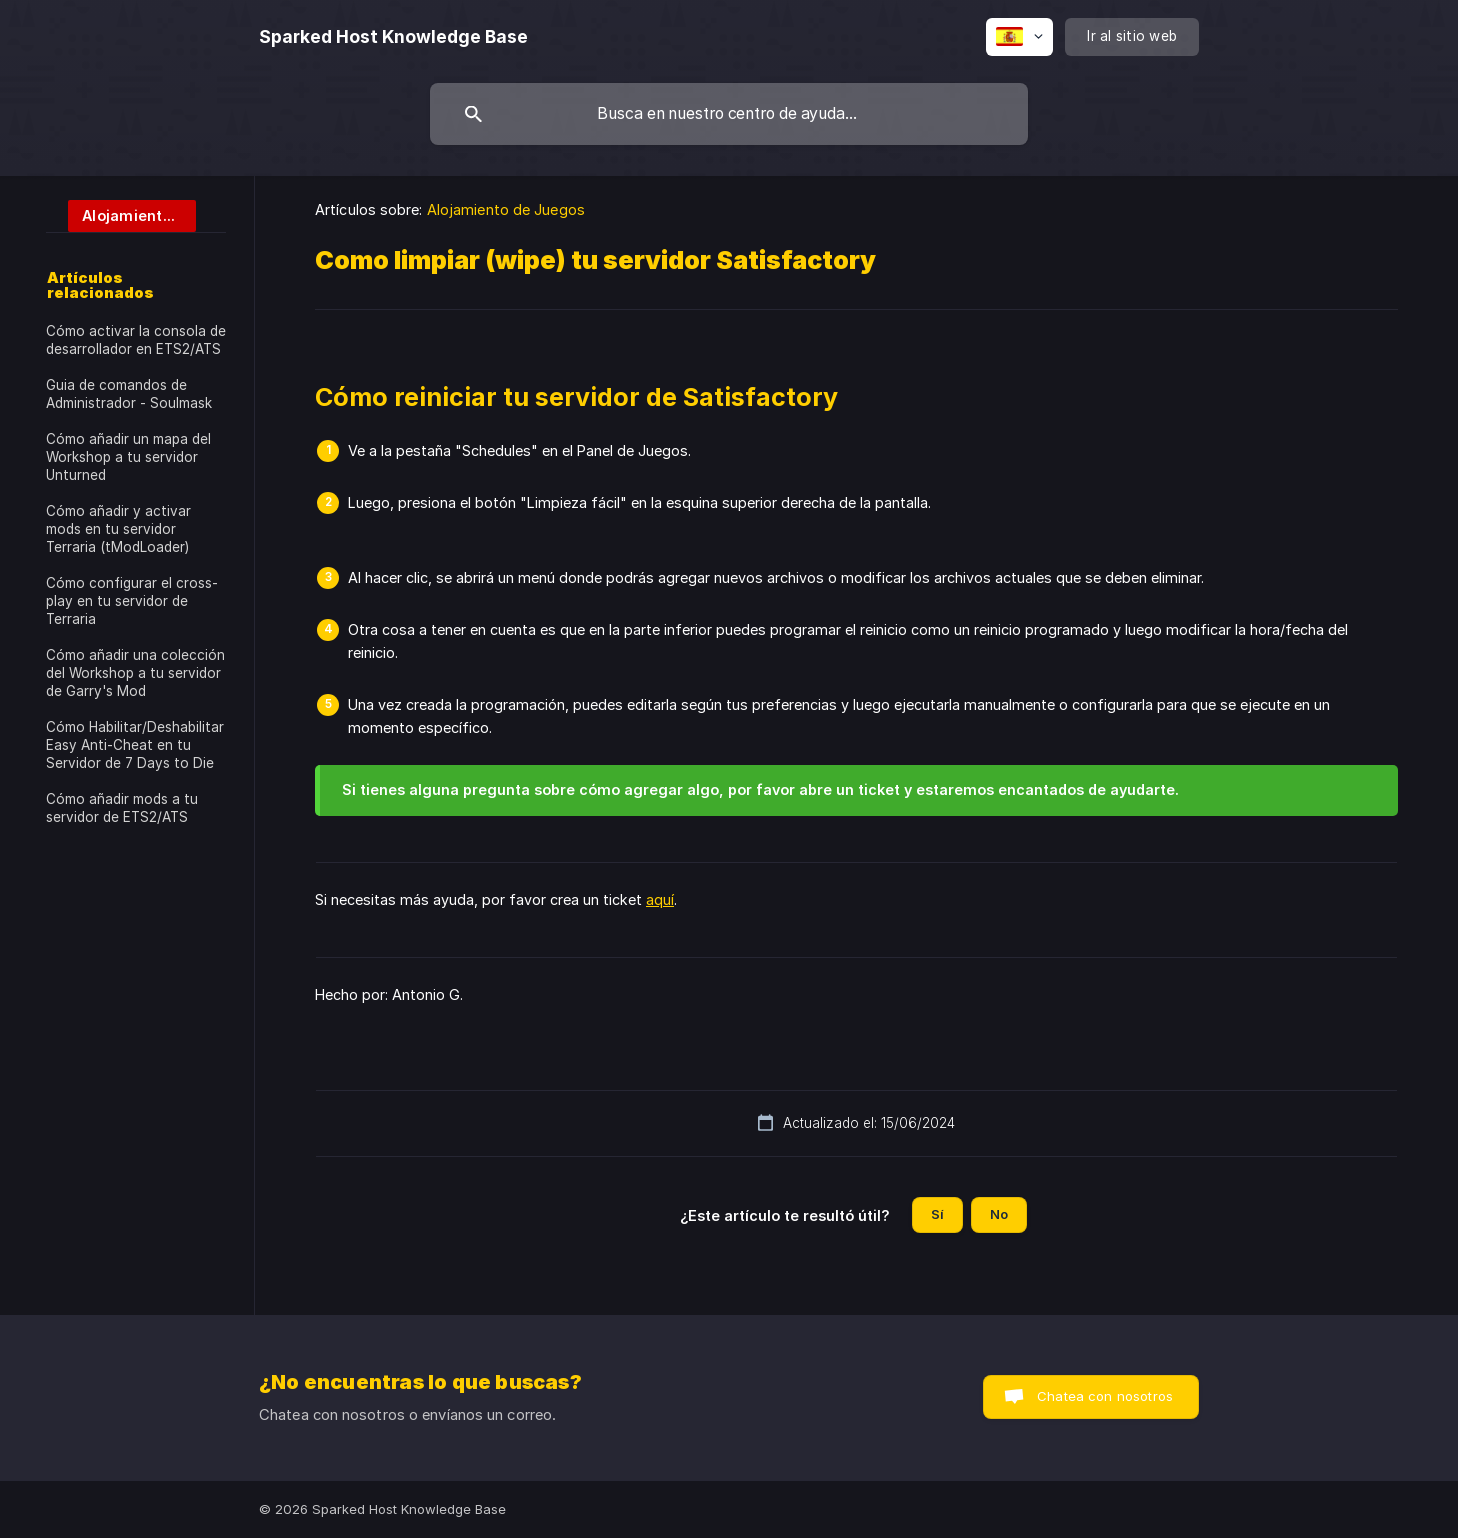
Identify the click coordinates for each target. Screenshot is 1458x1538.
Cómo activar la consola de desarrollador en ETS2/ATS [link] (136, 340)
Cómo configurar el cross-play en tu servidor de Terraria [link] (132, 601)
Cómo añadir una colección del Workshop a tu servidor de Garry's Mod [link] (135, 673)
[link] (121, 214)
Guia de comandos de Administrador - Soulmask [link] (129, 394)
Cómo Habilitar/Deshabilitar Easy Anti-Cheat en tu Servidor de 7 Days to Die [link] (135, 745)
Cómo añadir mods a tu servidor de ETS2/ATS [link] (122, 808)
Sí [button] (937, 1214)
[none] (393, 37)
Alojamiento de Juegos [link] (506, 209)
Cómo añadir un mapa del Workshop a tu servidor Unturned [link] (128, 457)
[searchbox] (729, 114)
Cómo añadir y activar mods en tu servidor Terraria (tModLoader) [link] (118, 529)
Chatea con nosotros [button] (1105, 1396)
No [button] (999, 1214)
